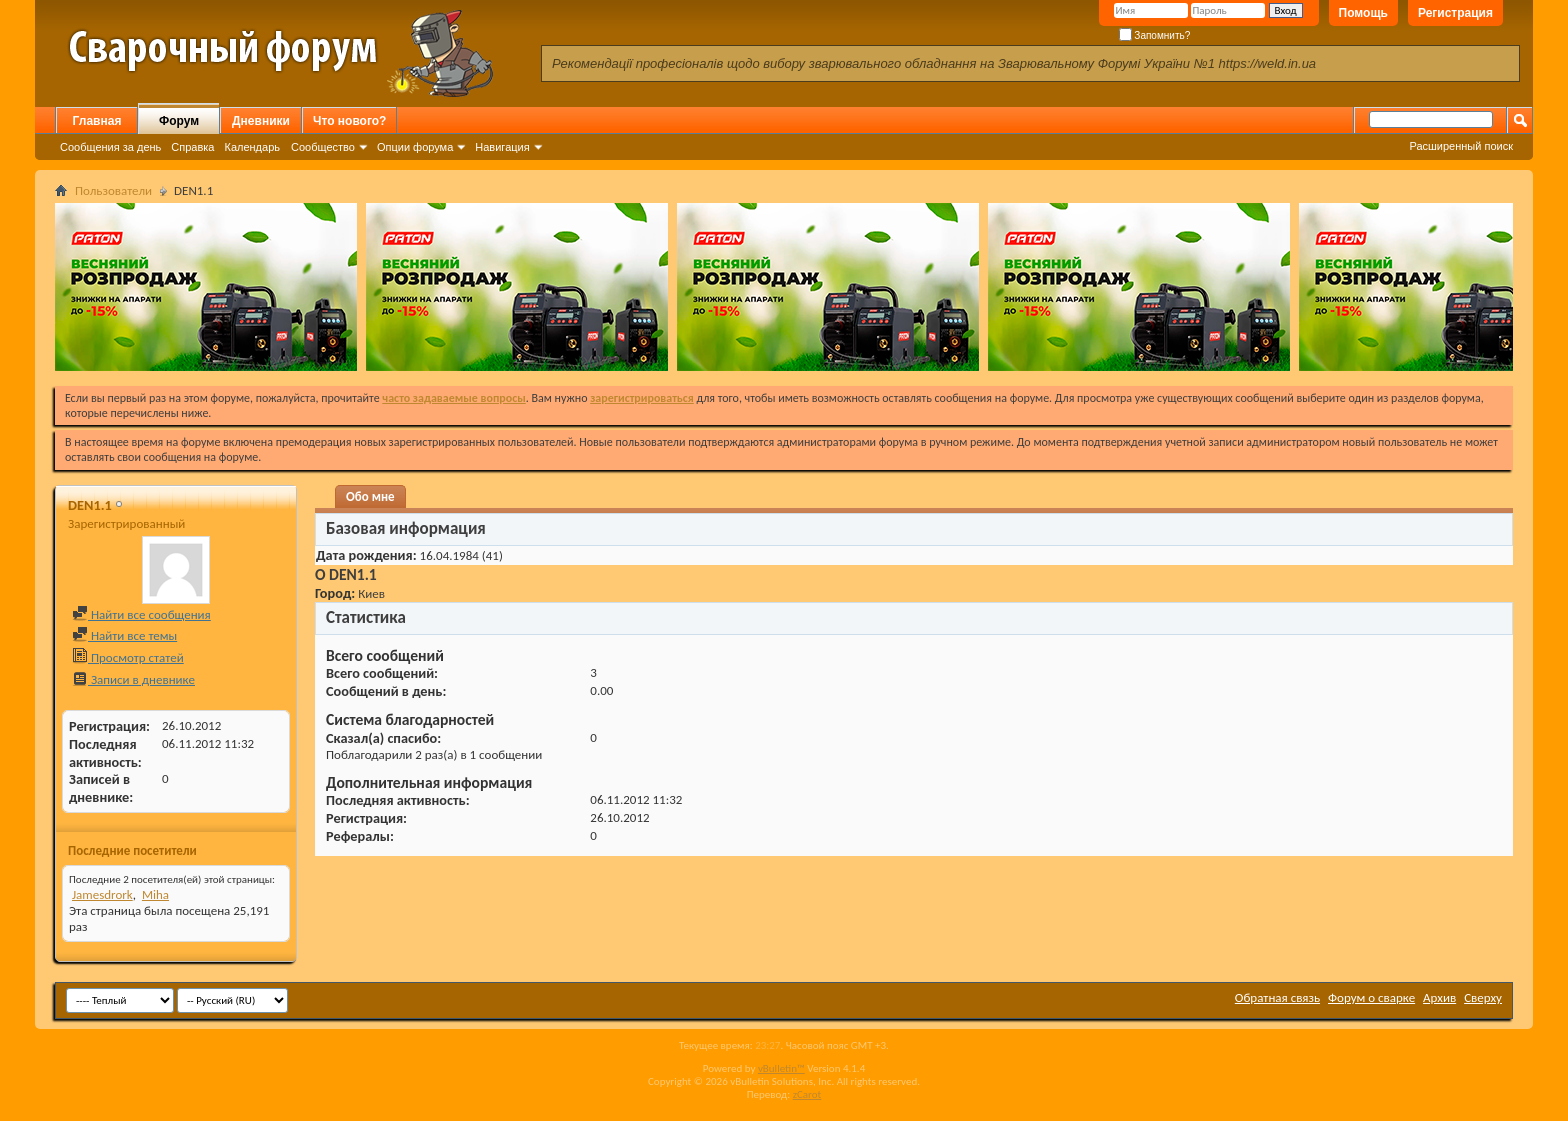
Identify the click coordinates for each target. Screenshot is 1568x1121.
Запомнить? (1155, 35)
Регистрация (1455, 13)
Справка (192, 147)
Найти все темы (124, 635)
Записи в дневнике (133, 679)
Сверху (1483, 997)
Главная (97, 121)
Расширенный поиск (1461, 146)
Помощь (1363, 13)
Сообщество (323, 147)
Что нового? (349, 121)
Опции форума (415, 147)
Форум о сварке (1371, 997)
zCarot (807, 1094)
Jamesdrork (102, 894)
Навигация (502, 147)
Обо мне (370, 496)
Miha (155, 894)
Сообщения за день (110, 147)
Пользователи (113, 190)
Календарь (252, 147)
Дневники (261, 121)
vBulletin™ (781, 1068)
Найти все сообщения (141, 614)
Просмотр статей (128, 657)
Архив (1439, 997)
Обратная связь (1277, 997)
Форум (179, 121)
